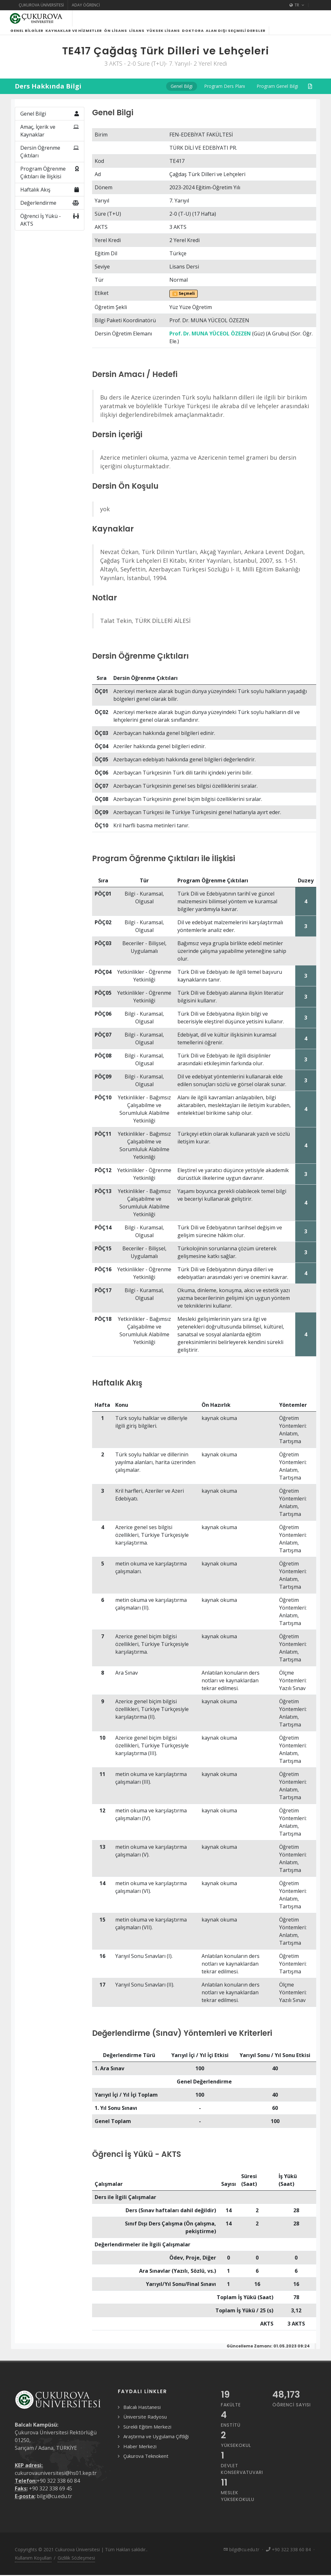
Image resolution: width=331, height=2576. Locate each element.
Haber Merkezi (139, 2454)
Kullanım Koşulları (33, 2565)
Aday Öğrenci (86, 5)
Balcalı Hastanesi (142, 2414)
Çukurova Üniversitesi (41, 5)
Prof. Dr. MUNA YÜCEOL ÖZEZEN (210, 341)
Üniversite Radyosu (145, 2424)
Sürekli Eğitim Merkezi (147, 2434)
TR (296, 5)
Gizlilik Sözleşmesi (76, 2565)
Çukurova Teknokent (145, 2463)
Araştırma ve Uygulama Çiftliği (156, 2444)
